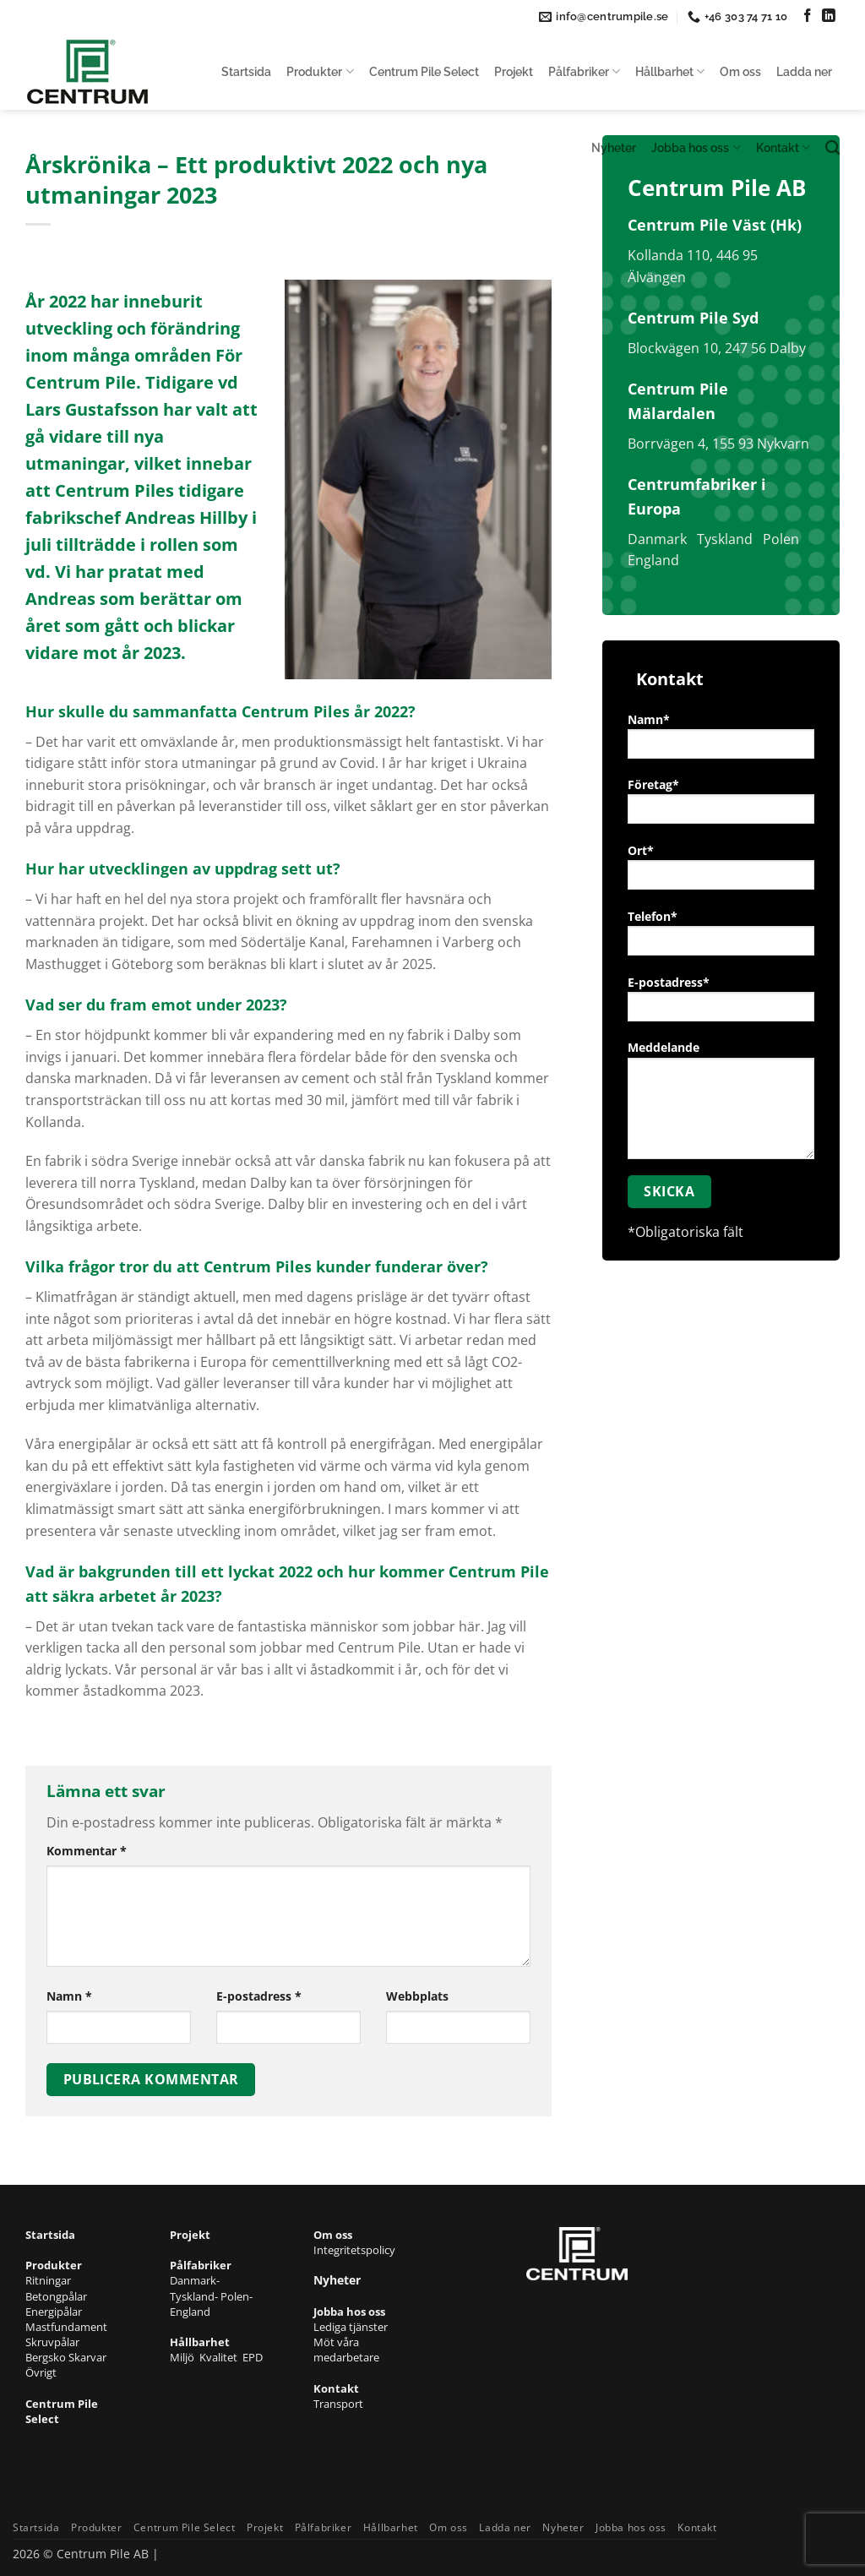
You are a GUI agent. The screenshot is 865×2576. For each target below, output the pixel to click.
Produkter (319, 71)
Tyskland (725, 539)
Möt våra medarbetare (346, 2349)
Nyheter (613, 147)
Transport (338, 2403)
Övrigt (41, 2372)
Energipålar (53, 2311)
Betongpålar (56, 2296)
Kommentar (86, 1851)
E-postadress (259, 1996)
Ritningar (48, 2280)
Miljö (184, 2357)
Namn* (721, 741)
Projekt (513, 71)
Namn (69, 1996)
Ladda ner (804, 71)
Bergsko (46, 2357)
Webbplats (417, 1996)
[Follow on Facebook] (807, 16)
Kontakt (783, 147)
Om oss (740, 71)
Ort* (721, 871)
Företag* (721, 806)
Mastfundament (66, 2326)
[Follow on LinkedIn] (828, 16)
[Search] (832, 148)
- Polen (232, 2296)
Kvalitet (220, 2357)
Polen (781, 539)
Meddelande (721, 1104)
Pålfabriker (584, 71)
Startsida (246, 71)
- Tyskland (195, 2288)
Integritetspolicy (354, 2249)
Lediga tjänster (353, 2326)
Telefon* (721, 937)
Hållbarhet (670, 71)
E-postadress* (721, 1003)
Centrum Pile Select (424, 71)
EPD (252, 2357)
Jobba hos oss (695, 147)
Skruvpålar (52, 2342)
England (653, 560)
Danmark (657, 539)
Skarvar (87, 2357)
